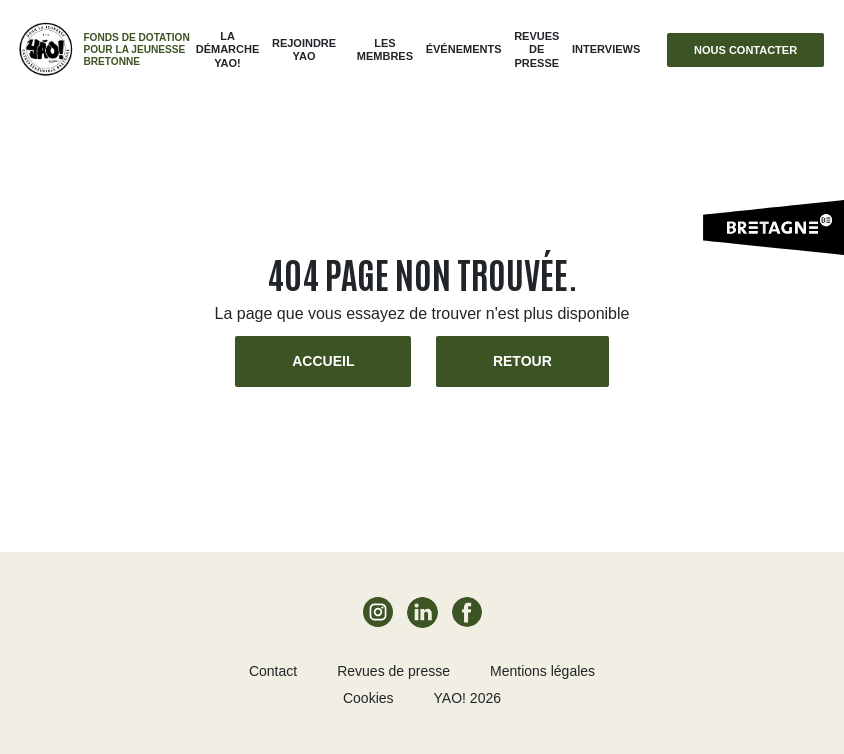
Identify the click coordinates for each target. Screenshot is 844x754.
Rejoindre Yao (304, 49)
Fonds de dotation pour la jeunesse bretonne (136, 49)
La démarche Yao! (228, 49)
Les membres (385, 49)
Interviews (606, 49)
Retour (522, 361)
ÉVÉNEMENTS (464, 49)
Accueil (323, 361)
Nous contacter (745, 50)
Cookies (368, 698)
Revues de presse (536, 49)
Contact (273, 671)
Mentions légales (542, 671)
